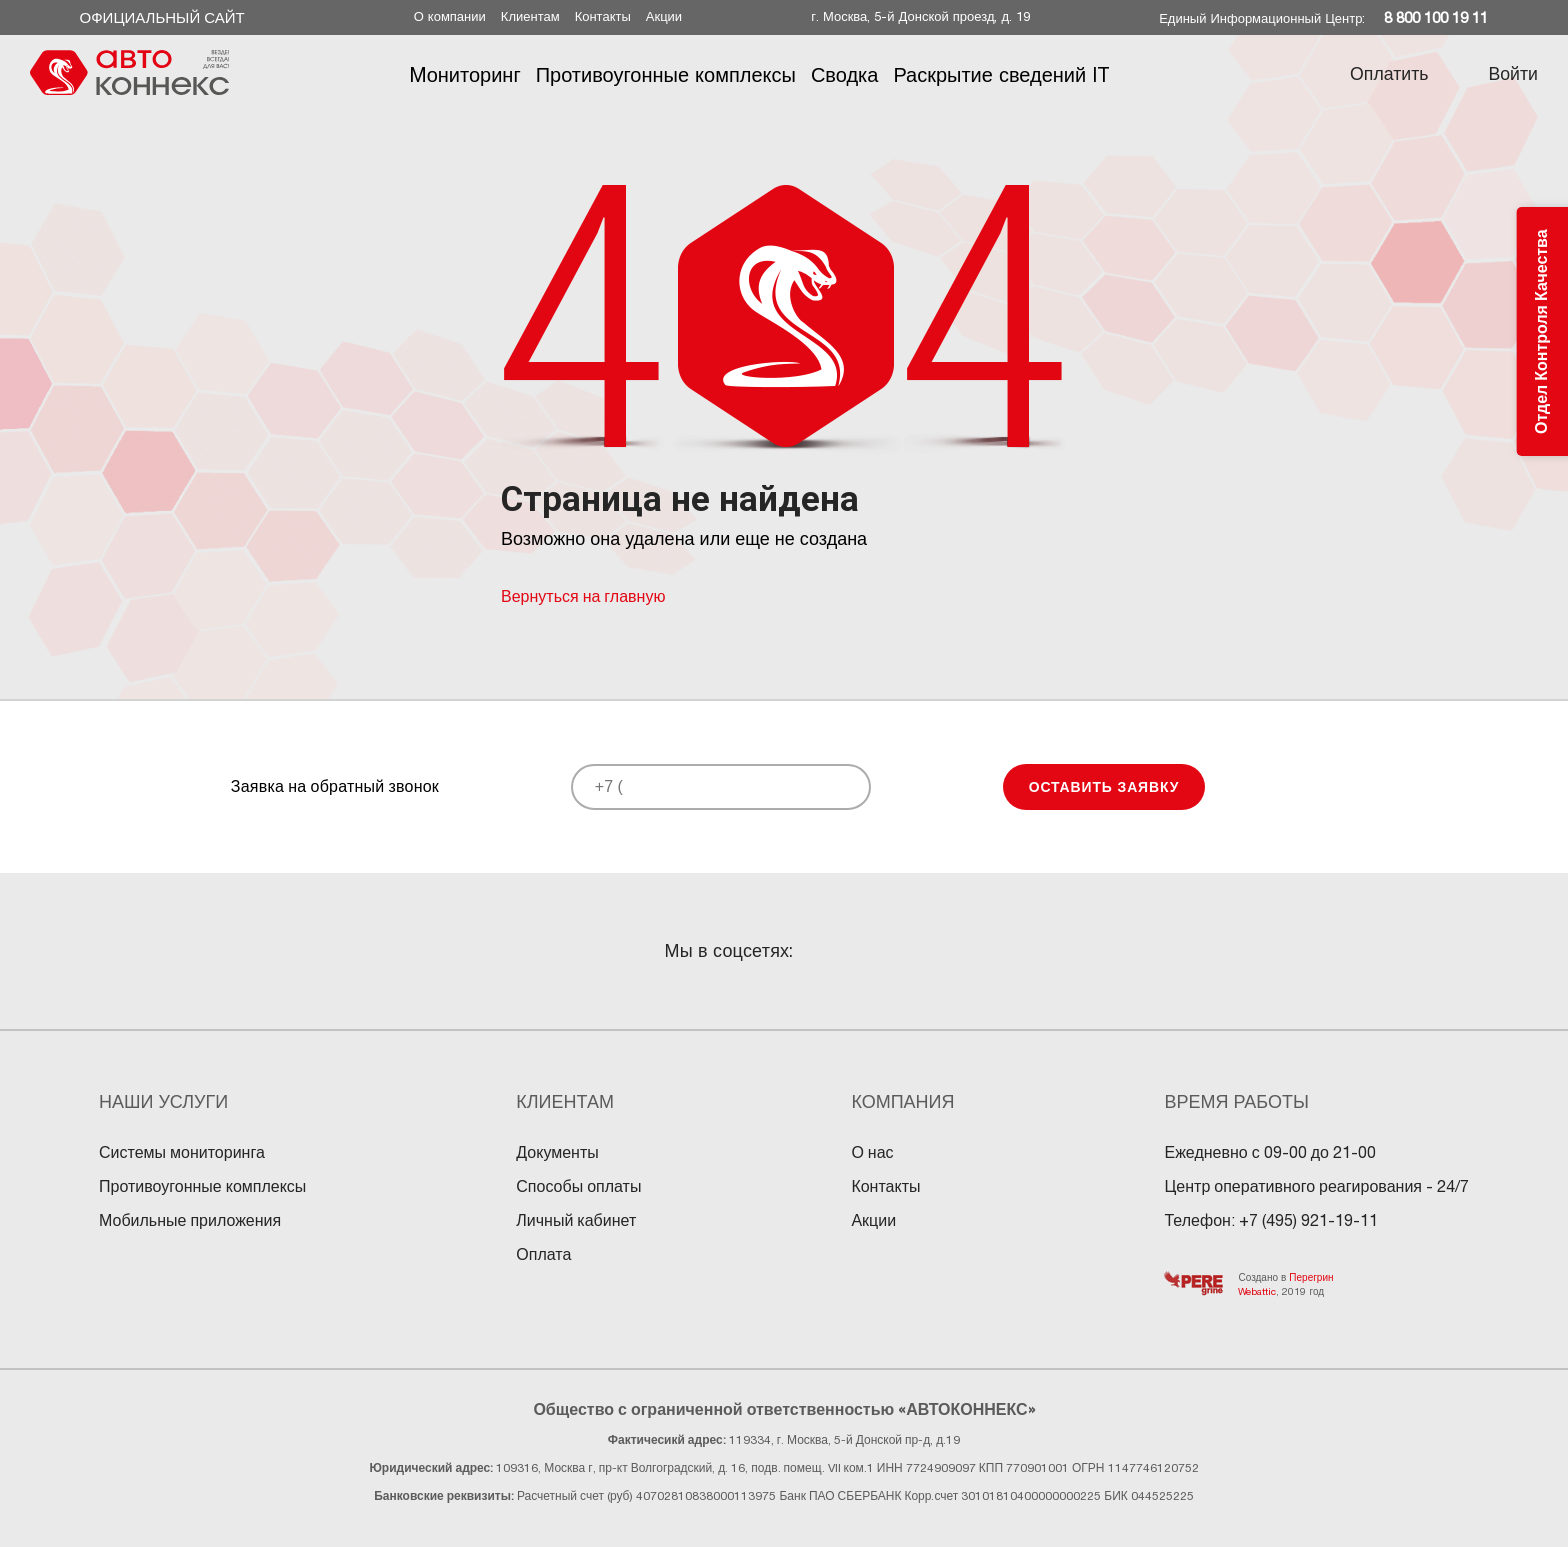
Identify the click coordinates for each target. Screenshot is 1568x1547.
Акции (664, 16)
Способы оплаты (578, 1186)
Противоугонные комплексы (665, 74)
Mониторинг (464, 74)
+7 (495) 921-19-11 (1308, 1220)
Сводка (844, 74)
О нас (872, 1152)
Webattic (1257, 1291)
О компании (450, 16)
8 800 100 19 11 (1436, 17)
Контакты (603, 16)
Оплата (543, 1254)
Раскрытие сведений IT (1000, 74)
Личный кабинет (576, 1220)
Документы (557, 1152)
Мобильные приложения (190, 1220)
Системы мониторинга (182, 1152)
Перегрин (1311, 1277)
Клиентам (530, 16)
